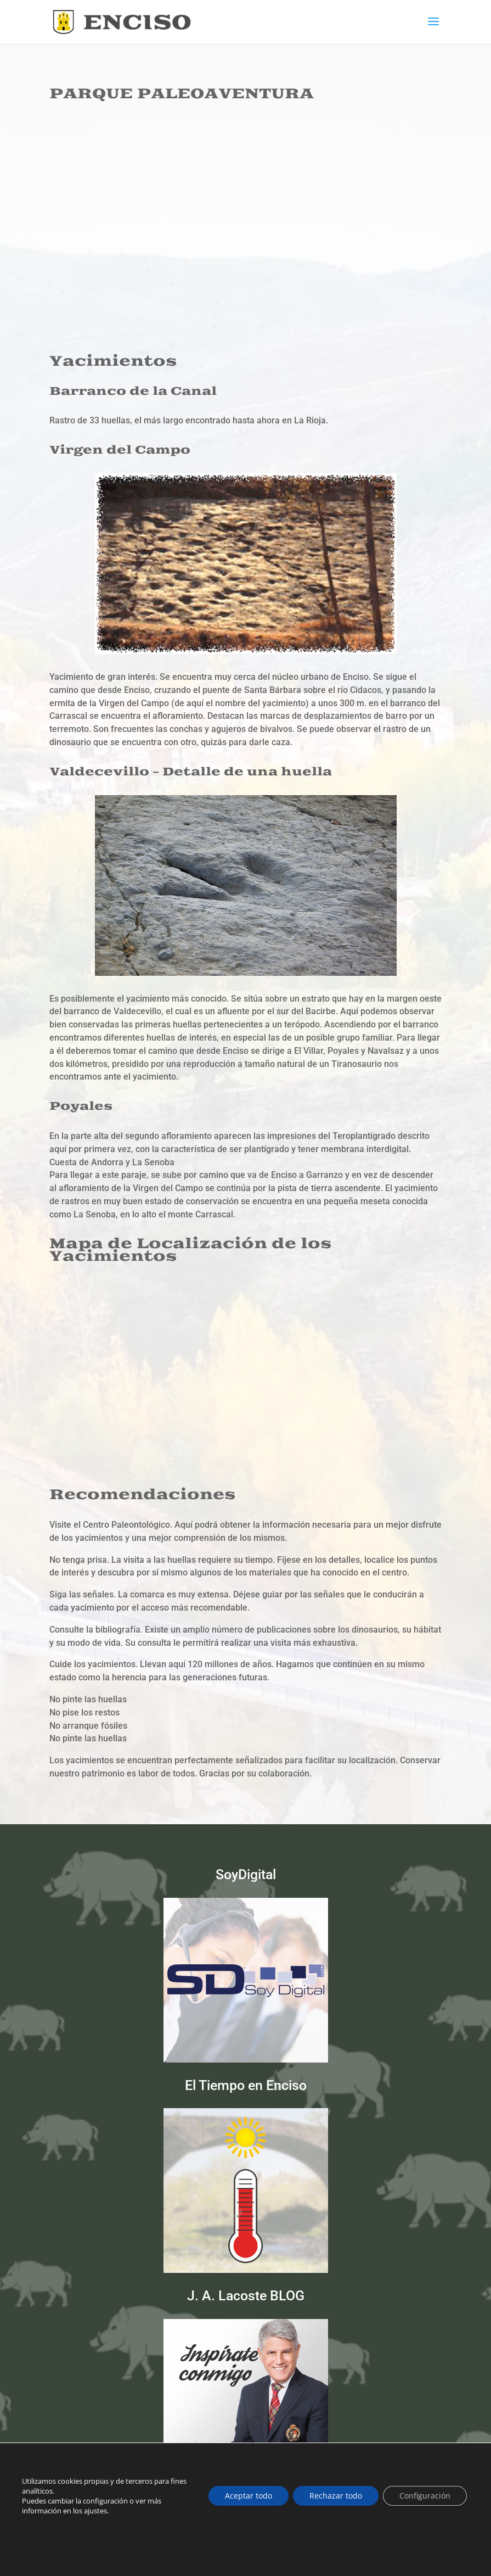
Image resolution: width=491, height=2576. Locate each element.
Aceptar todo (248, 2495)
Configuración (424, 2495)
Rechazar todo (335, 2495)
